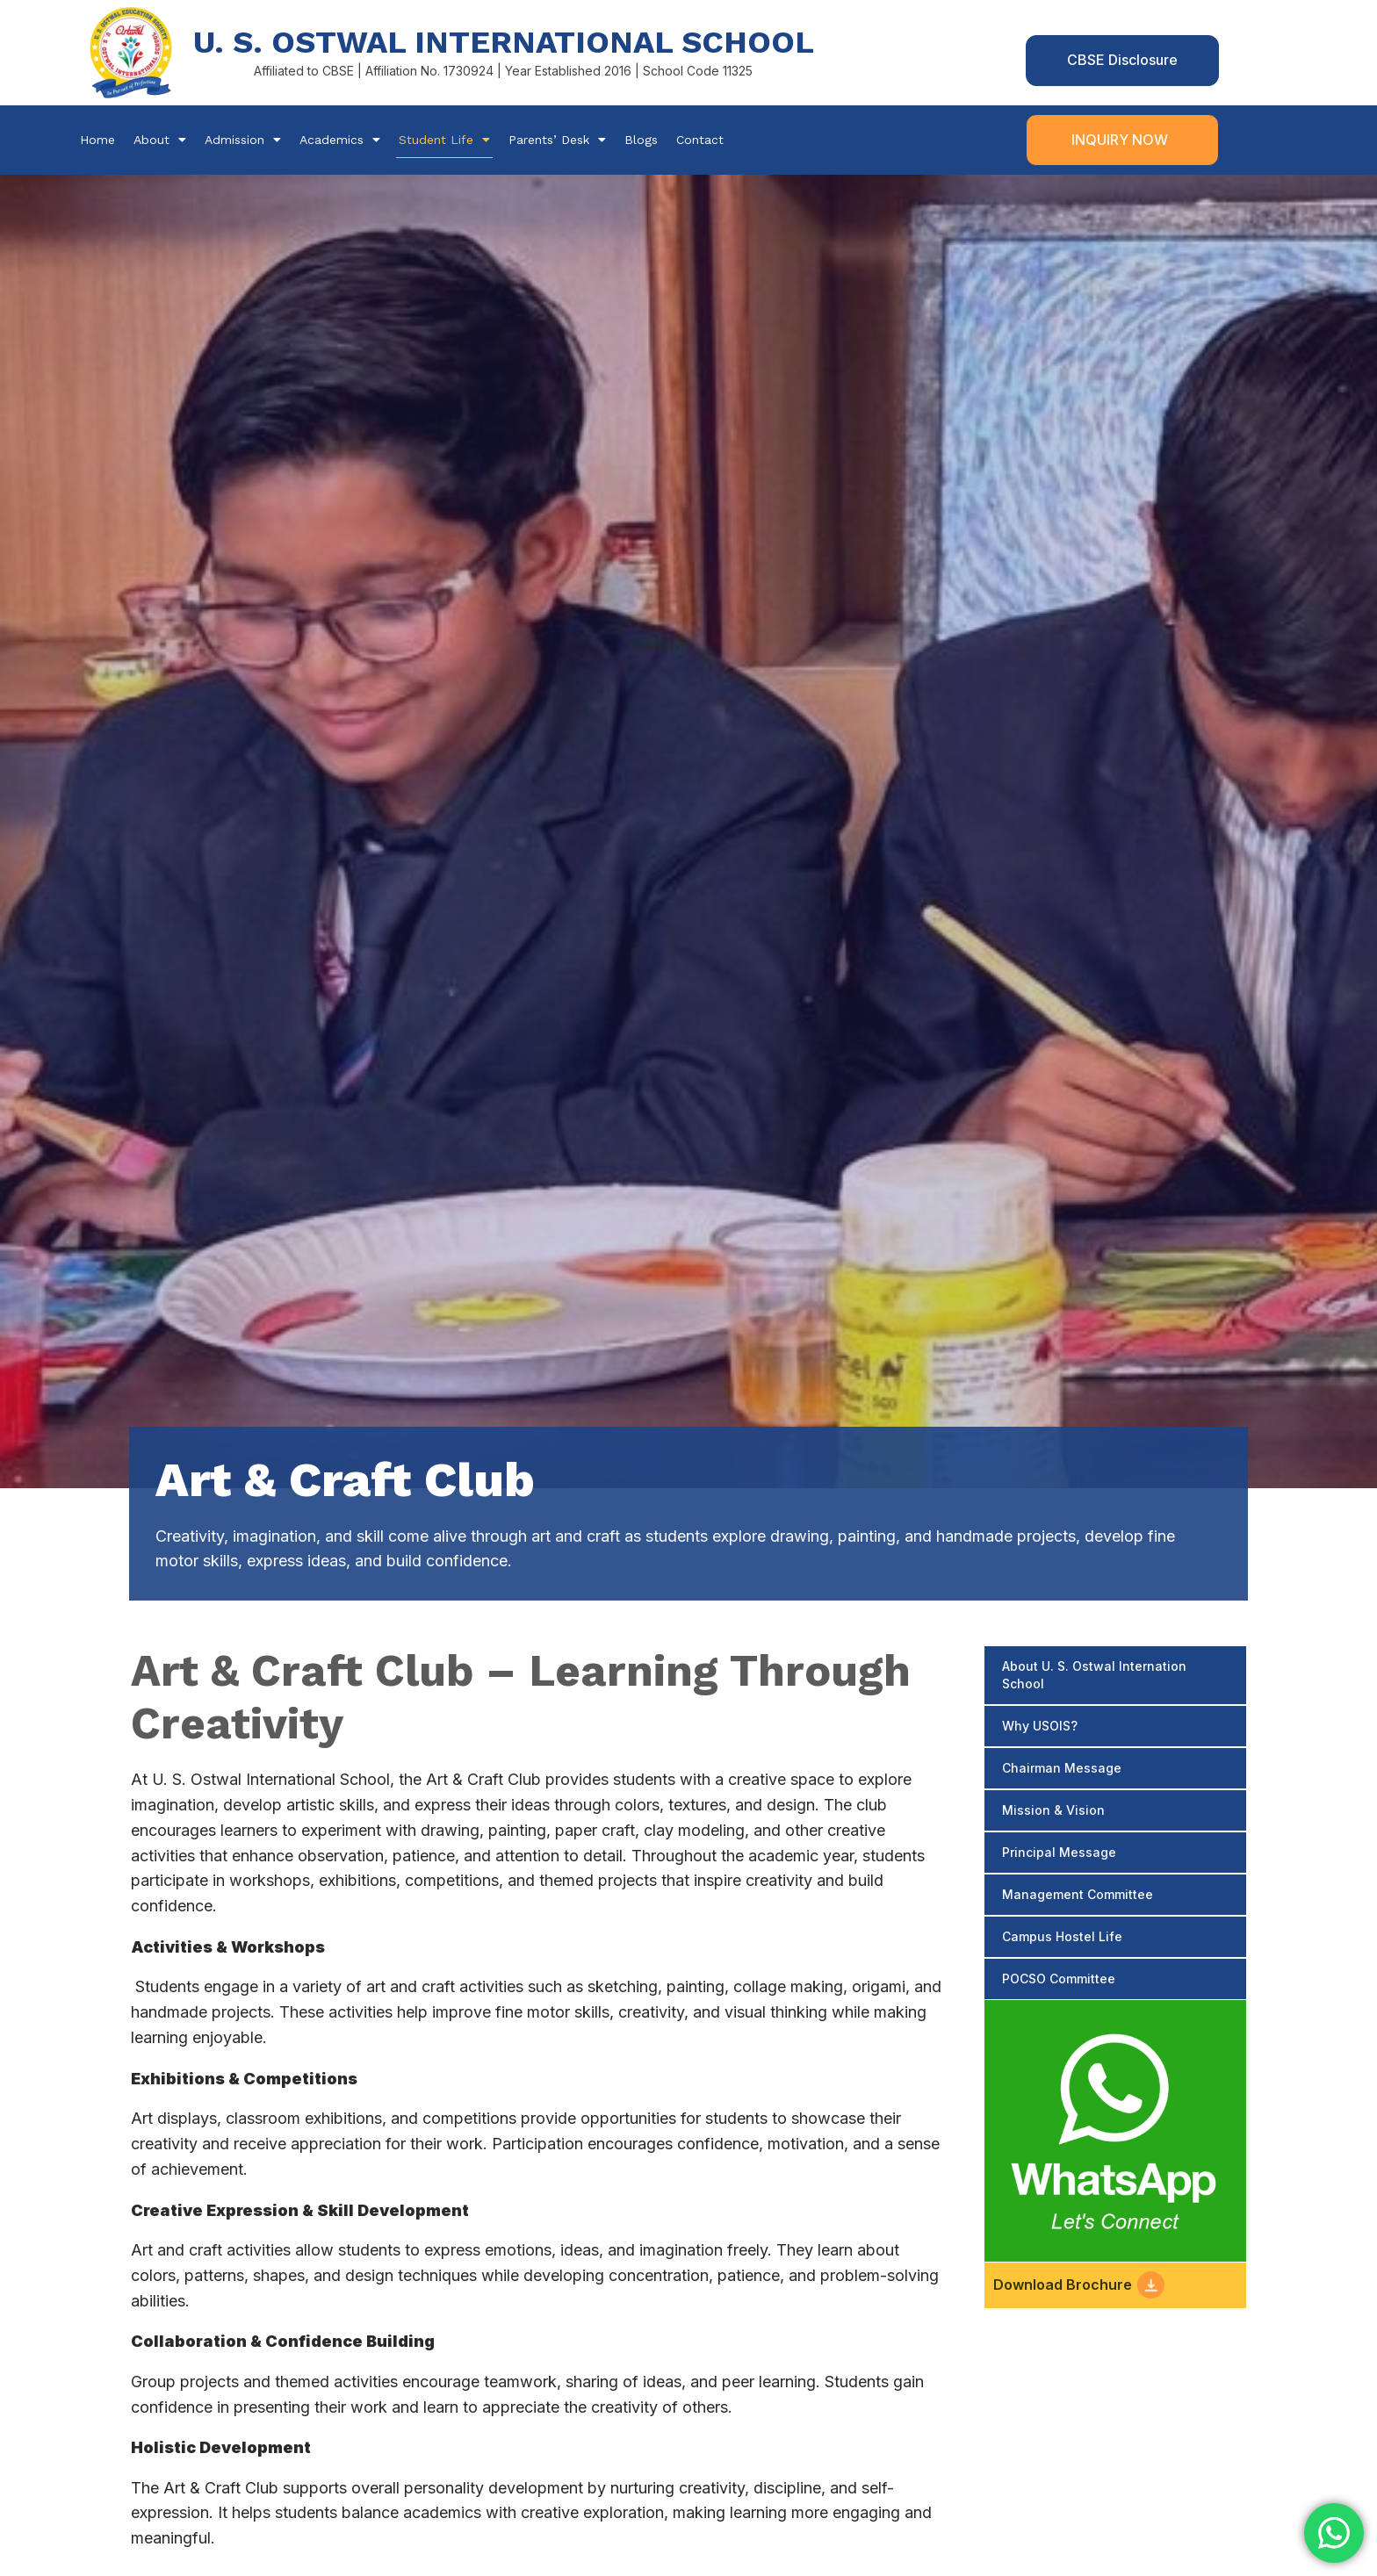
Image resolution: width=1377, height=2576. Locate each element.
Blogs (641, 140)
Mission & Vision (1053, 1809)
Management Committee (1077, 1894)
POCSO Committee (1058, 1978)
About (159, 140)
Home (97, 140)
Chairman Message (1061, 1767)
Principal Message (1059, 1852)
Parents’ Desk (557, 140)
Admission (243, 140)
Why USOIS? (1040, 1725)
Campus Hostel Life (1062, 1936)
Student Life (444, 140)
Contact (700, 140)
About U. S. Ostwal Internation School (1094, 1675)
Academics (339, 140)
